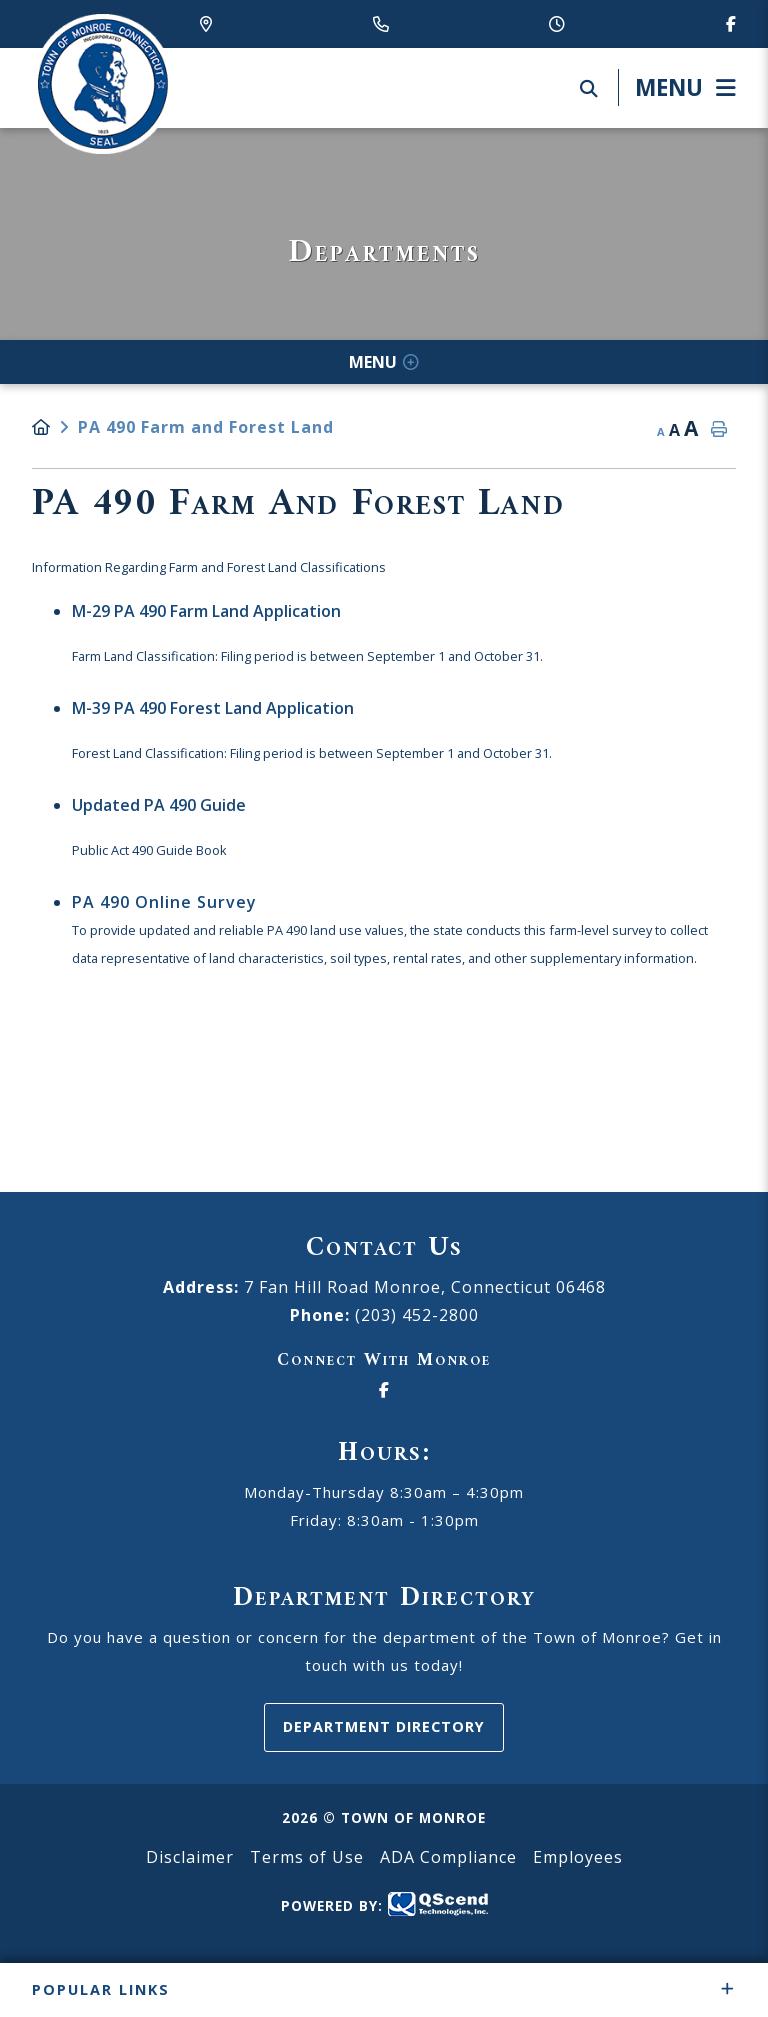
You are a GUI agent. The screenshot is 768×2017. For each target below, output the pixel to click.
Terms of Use (307, 1857)
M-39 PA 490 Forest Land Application (213, 708)
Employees (578, 1857)
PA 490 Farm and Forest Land (206, 427)
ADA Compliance (448, 1857)
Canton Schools (102, 84)
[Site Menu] (384, 362)
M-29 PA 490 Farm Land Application (206, 611)
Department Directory (384, 1726)
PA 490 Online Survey (164, 902)
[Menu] (677, 87)
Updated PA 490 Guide (159, 805)
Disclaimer (190, 1857)
